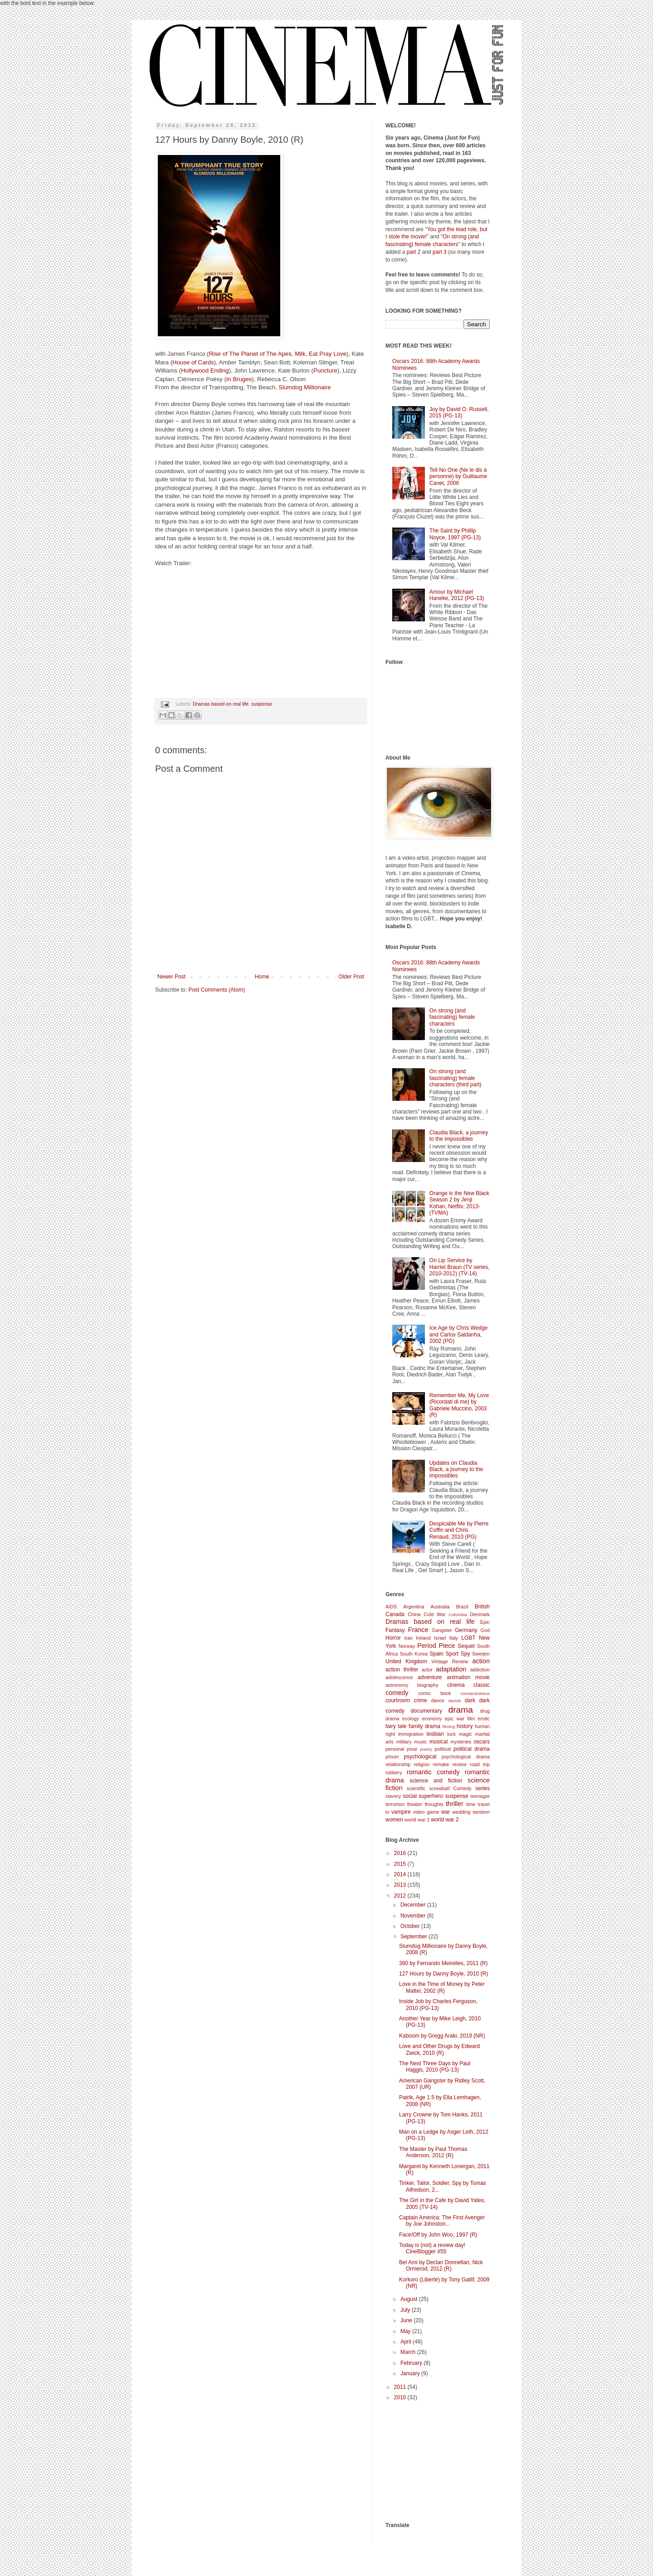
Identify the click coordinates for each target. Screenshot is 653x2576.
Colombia (457, 1614)
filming (449, 1726)
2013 (401, 1885)
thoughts (433, 1804)
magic (465, 1734)
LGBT (468, 1638)
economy (432, 1718)
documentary (426, 1711)
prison (392, 1756)
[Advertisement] (430, 2461)
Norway (407, 1646)
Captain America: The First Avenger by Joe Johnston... (442, 2220)
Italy (453, 1638)
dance (437, 1700)
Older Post (351, 976)
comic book (434, 1693)
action (481, 1661)
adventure (430, 1677)
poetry (426, 1749)
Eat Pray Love (327, 353)
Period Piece (436, 1645)
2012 (401, 1896)
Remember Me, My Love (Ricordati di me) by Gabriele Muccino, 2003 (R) (459, 1405)
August (409, 2299)
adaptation (451, 1669)
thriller (454, 1803)
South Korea (414, 1653)
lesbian (435, 1734)
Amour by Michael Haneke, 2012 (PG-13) (456, 595)
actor (427, 1669)
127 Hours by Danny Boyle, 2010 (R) (443, 1974)
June (407, 2320)
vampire (401, 1812)
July (406, 2310)
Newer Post (171, 976)
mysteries (460, 1741)
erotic (484, 1718)
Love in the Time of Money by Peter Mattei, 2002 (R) (442, 1987)
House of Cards (193, 362)
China (414, 1614)
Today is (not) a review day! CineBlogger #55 (432, 2248)
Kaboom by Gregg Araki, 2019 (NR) (442, 2036)
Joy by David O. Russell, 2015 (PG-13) (459, 412)
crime (420, 1700)
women (394, 1819)
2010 (401, 2397)
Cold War (434, 1614)
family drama (424, 1726)
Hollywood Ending (205, 370)
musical (438, 1741)
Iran (408, 1638)
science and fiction (435, 1780)
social (410, 1796)
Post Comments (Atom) (216, 990)
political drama (471, 1749)
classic (481, 1685)
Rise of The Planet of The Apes (250, 353)
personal (394, 1749)
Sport (452, 1654)
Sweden (481, 1653)
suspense (261, 704)
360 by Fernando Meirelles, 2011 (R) (443, 1963)
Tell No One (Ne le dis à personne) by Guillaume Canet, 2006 (458, 476)
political (442, 1749)
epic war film (460, 1718)
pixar (412, 1749)
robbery (393, 1772)
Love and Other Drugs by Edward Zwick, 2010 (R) (439, 2049)
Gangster (442, 1630)
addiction (480, 1669)
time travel (478, 1804)
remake (441, 1764)
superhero (431, 1796)
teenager (480, 1796)
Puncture (325, 370)
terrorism (395, 1804)
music (420, 1741)
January (410, 2373)
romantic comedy (433, 1772)
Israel (440, 1638)
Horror (393, 1638)
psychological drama (466, 1756)
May (406, 2331)
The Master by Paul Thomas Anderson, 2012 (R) (433, 2152)
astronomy (396, 1685)
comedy (396, 1692)
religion (421, 1764)
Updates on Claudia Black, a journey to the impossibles (456, 1469)
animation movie (468, 1677)
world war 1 (416, 1819)
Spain (436, 1654)
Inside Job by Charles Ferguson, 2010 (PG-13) (438, 2004)
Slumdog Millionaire (304, 387)
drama (460, 1709)
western (481, 1812)
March (408, 2352)
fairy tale (396, 1726)
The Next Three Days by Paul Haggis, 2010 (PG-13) (434, 2066)
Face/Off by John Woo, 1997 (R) (438, 2235)
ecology (410, 1718)
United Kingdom (406, 1661)
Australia (440, 1606)
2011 (401, 2387)
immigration (411, 1734)
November (413, 1916)
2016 (401, 1853)
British (482, 1606)
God (485, 1630)
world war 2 (444, 1819)
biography (427, 1685)
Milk (300, 353)
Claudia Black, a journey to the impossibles (458, 1135)
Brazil (462, 1606)
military (403, 1741)
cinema (456, 1685)
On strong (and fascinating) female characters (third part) (455, 1078)
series (482, 1788)
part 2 (414, 252)
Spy (465, 1654)
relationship (397, 1764)
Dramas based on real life (221, 704)
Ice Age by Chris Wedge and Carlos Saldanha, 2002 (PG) (458, 1334)
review (460, 1764)
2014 (401, 1874)
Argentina (413, 1606)
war (445, 1812)
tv (387, 1812)
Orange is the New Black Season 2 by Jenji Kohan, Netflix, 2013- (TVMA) (459, 1203)
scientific (416, 1788)
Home (262, 976)
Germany (466, 1630)
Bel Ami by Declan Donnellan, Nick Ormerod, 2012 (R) (441, 2265)
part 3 (440, 252)
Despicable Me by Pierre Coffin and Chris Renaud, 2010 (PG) (459, 1530)
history (465, 1726)
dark (470, 1700)
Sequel (466, 1646)
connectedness (475, 1693)
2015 (401, 1864)
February (412, 2363)
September (414, 1936)
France (418, 1629)
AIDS (391, 1606)
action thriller (401, 1669)
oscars (482, 1741)
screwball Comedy (450, 1788)
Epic (485, 1622)
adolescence (399, 1677)
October (410, 1926)
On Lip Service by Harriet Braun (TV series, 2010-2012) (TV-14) (459, 1267)
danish (454, 1700)
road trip (480, 1764)
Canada (394, 1614)
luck (451, 1734)
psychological (420, 1756)
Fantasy (395, 1630)
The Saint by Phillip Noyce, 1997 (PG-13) (455, 534)
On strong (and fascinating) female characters (452, 1017)
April (406, 2342)
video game (426, 1812)
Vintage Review (449, 1661)
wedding (461, 1812)
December (413, 1905)
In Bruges (239, 379)
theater (415, 1804)
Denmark (480, 1614)
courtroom (397, 1700)
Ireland (423, 1638)
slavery (393, 1796)
